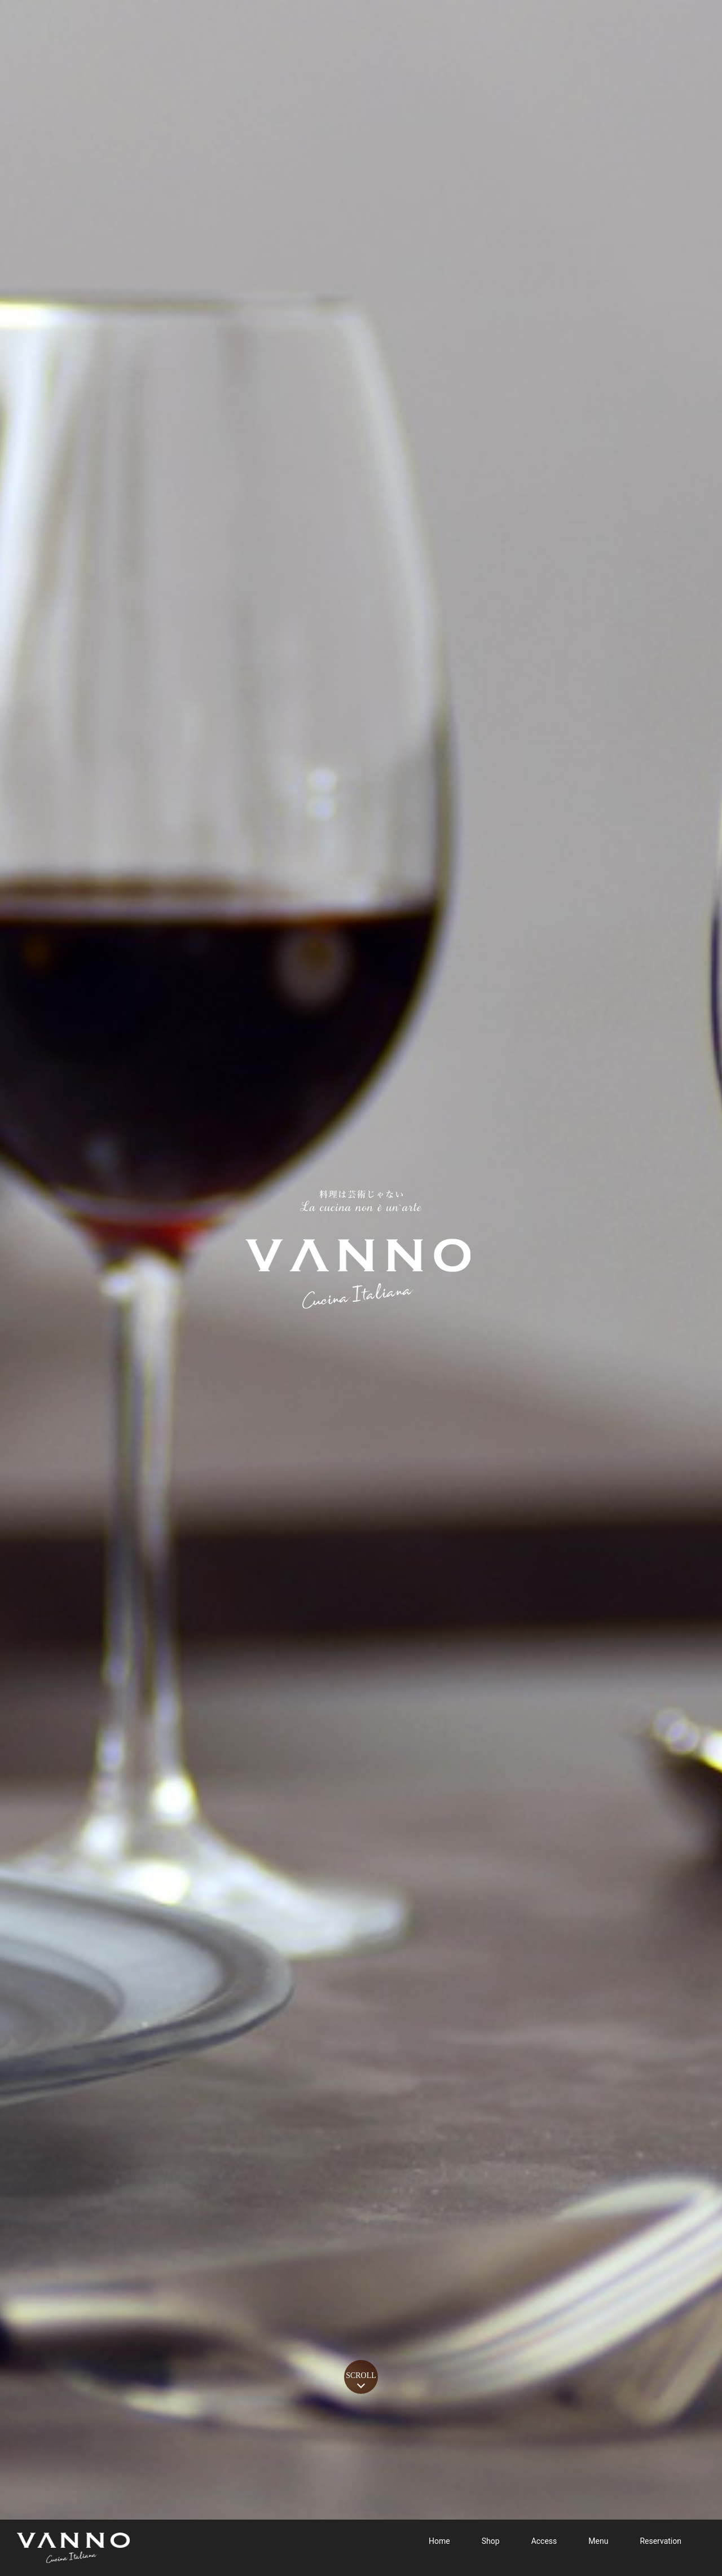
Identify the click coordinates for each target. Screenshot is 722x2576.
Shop (491, 2543)
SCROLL (361, 2375)
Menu (598, 2543)
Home (439, 2543)
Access (544, 2543)
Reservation (660, 2543)
